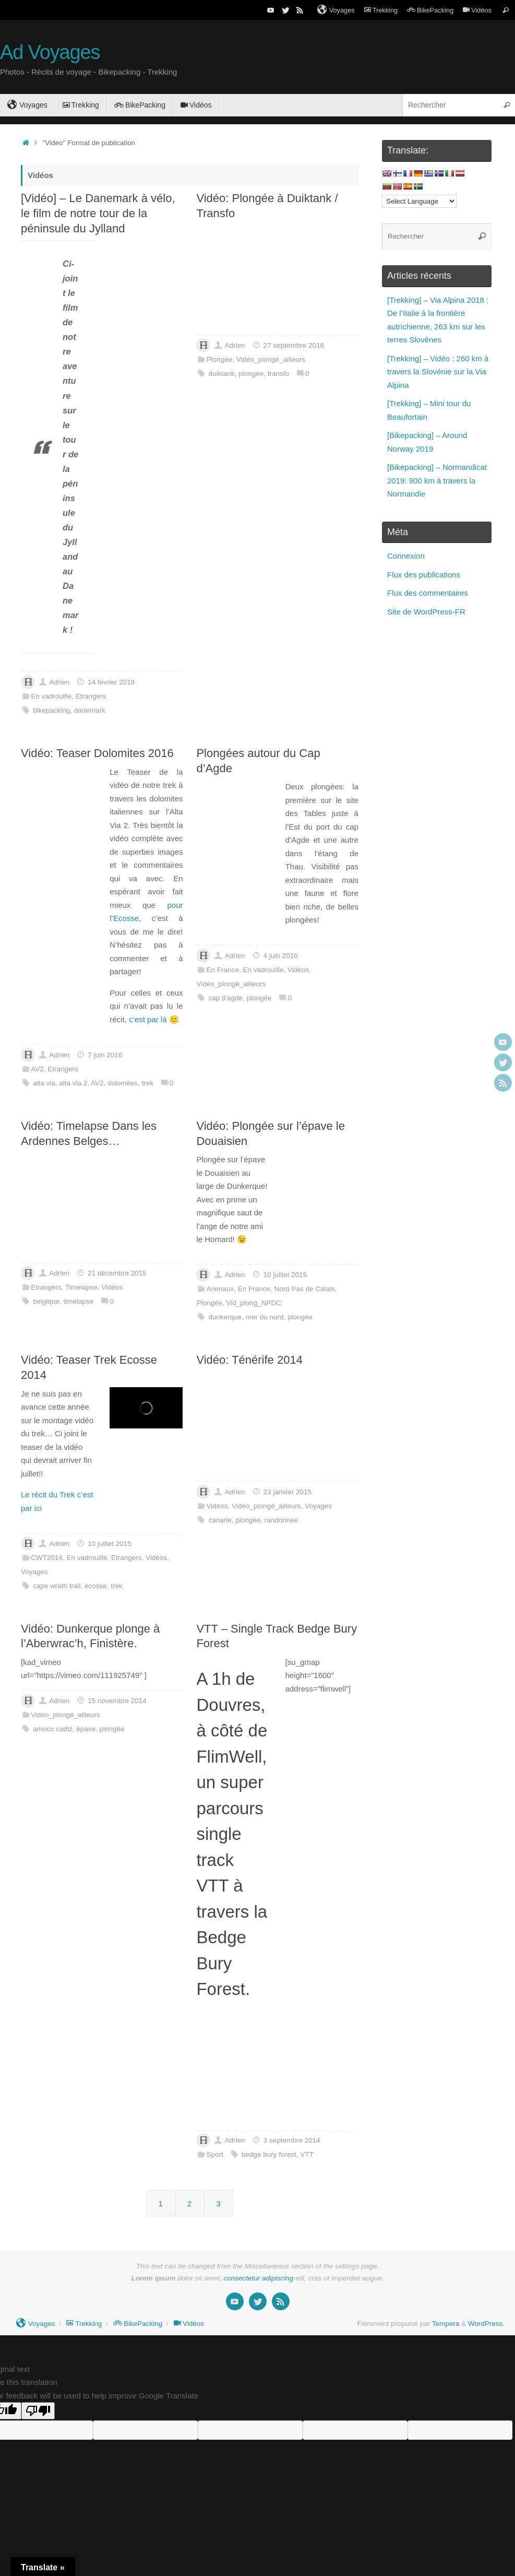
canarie (219, 1520)
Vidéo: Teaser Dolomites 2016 (97, 753)
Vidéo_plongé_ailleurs (271, 359)
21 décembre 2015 (117, 1273)
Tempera (446, 2323)
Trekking (381, 10)
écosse (96, 1586)
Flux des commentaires (427, 592)
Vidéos (477, 10)
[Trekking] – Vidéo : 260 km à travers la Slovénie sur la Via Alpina (437, 371)
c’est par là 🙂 (154, 1019)
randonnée (281, 1520)
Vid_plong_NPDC (253, 1303)
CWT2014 (47, 1558)
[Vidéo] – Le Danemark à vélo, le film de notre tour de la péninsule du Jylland (98, 213)
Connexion (406, 555)
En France (223, 970)
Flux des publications (423, 574)
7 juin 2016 (105, 1055)
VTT (307, 2154)
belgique (46, 1301)
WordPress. (486, 2323)
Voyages (336, 10)
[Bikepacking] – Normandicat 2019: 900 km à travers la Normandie (437, 480)
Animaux (220, 1289)
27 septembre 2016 (294, 345)
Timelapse (81, 1287)
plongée (251, 373)
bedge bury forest (269, 2154)
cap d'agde (225, 998)
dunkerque (225, 1317)
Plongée (220, 359)
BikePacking (430, 10)
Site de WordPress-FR (426, 611)
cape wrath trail (57, 1586)
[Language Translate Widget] (419, 201)
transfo (278, 373)
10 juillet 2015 (285, 1275)
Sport (215, 2154)
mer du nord (265, 1317)
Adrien (59, 682)
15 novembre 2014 (117, 1701)
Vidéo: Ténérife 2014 (249, 1359)
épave (85, 1729)
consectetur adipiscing (259, 2278)
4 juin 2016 (281, 956)
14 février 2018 (111, 682)
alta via (44, 1083)
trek (147, 1083)
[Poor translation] (38, 2410)
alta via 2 (73, 1083)
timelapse (79, 1301)
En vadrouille (51, 696)
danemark (89, 710)
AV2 (37, 1069)
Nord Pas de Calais (304, 1289)
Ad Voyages (50, 52)
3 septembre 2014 (292, 2140)
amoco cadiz (53, 1729)
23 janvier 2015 (288, 1492)
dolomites (122, 1083)
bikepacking (51, 710)
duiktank (221, 373)
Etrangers (91, 696)
